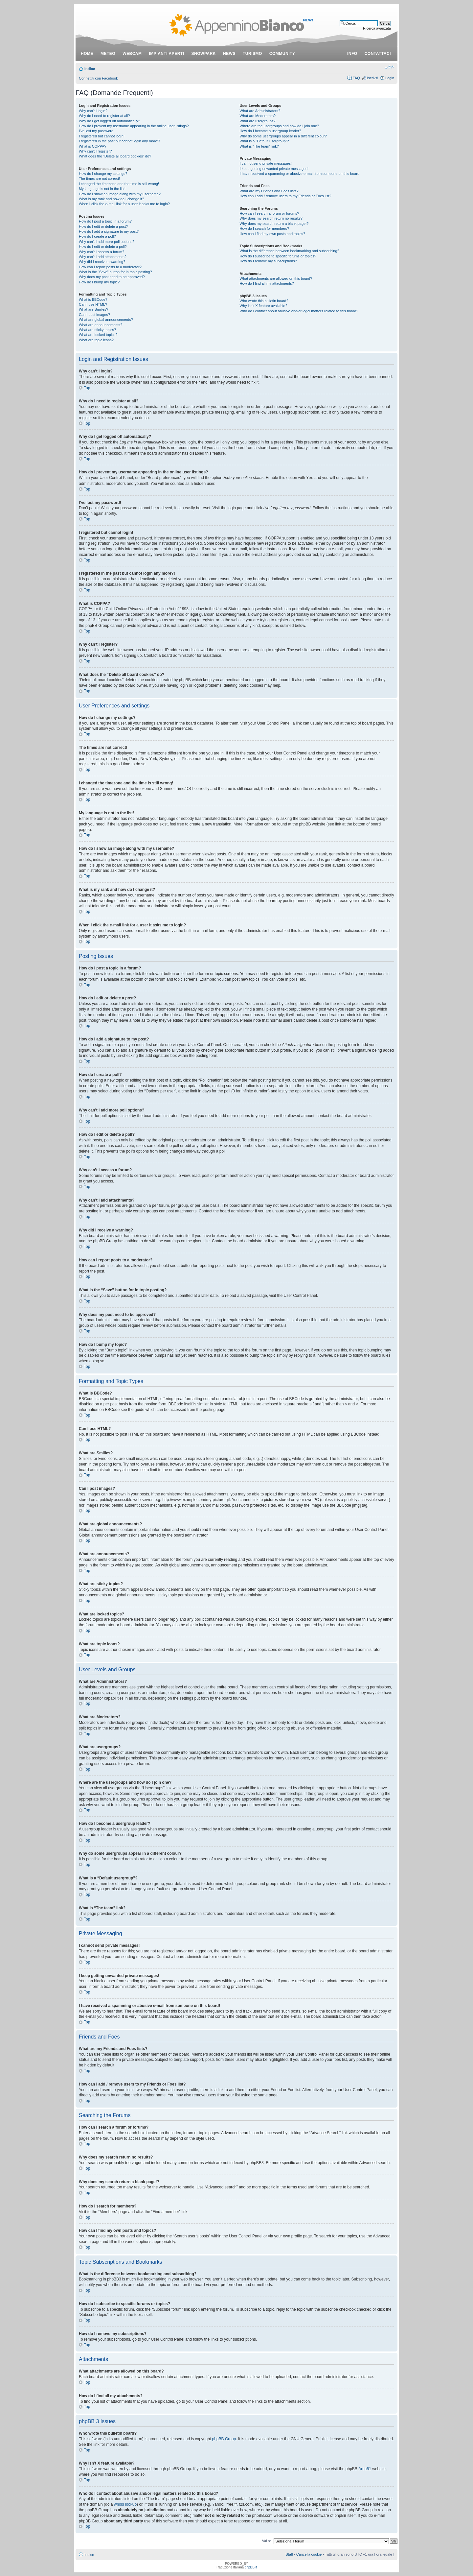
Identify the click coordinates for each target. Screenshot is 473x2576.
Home (87, 53)
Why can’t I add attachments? (102, 257)
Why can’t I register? (95, 151)
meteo (108, 53)
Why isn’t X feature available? (263, 306)
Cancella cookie (309, 2554)
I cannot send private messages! (266, 163)
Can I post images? (94, 315)
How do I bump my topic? (99, 282)
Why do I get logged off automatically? (109, 121)
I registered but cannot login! (101, 136)
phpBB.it (251, 2567)
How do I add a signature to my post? (109, 231)
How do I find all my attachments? (267, 283)
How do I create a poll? (97, 236)
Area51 (364, 2468)
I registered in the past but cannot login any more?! (119, 141)
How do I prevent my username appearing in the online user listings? (134, 126)
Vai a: (266, 2540)
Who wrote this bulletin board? (264, 301)
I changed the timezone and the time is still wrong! (119, 184)
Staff (289, 2554)
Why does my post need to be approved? (112, 277)
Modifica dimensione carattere (389, 67)
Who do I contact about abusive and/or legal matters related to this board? (299, 311)
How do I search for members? (264, 228)
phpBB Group (224, 2438)
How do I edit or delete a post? (103, 226)
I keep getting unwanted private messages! (274, 169)
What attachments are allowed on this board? (276, 278)
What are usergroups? (258, 121)
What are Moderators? (258, 116)
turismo (252, 53)
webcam (132, 53)
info (352, 53)
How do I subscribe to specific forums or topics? (278, 256)
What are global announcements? (106, 320)
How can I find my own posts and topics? (272, 234)
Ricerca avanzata (377, 28)
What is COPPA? (92, 146)
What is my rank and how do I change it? (111, 199)
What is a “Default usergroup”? (264, 141)
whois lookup (125, 2504)
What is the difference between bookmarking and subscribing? (289, 251)
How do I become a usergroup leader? (270, 131)
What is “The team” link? (259, 146)
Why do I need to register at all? (104, 116)
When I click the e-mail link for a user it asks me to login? (124, 204)
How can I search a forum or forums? (269, 213)
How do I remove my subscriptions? (268, 261)
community (282, 53)
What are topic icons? (96, 340)
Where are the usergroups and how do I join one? (279, 126)
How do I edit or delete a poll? (103, 247)
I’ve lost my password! (96, 131)
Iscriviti (372, 78)
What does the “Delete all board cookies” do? (115, 156)
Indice (89, 69)
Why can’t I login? (93, 111)
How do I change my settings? (103, 174)
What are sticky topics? (97, 330)
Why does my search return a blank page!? (274, 224)
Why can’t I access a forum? (101, 252)
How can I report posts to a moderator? (110, 267)
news (229, 53)
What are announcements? (100, 325)
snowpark (203, 53)
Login (389, 78)
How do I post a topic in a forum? (105, 221)
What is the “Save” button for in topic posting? (115, 272)
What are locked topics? (98, 335)
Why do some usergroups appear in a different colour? (283, 136)
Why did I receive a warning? (102, 262)
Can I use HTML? (93, 304)
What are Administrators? (260, 111)
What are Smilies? (93, 309)
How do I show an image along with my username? (120, 194)
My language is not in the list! (102, 189)
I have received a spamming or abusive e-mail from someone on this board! (300, 174)
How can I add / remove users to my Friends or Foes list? (285, 196)
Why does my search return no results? (271, 218)
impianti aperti (166, 53)
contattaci (378, 53)
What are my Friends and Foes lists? (269, 191)
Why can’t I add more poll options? (106, 242)
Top (87, 388)
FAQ (356, 78)
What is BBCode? (93, 299)
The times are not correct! (99, 178)
